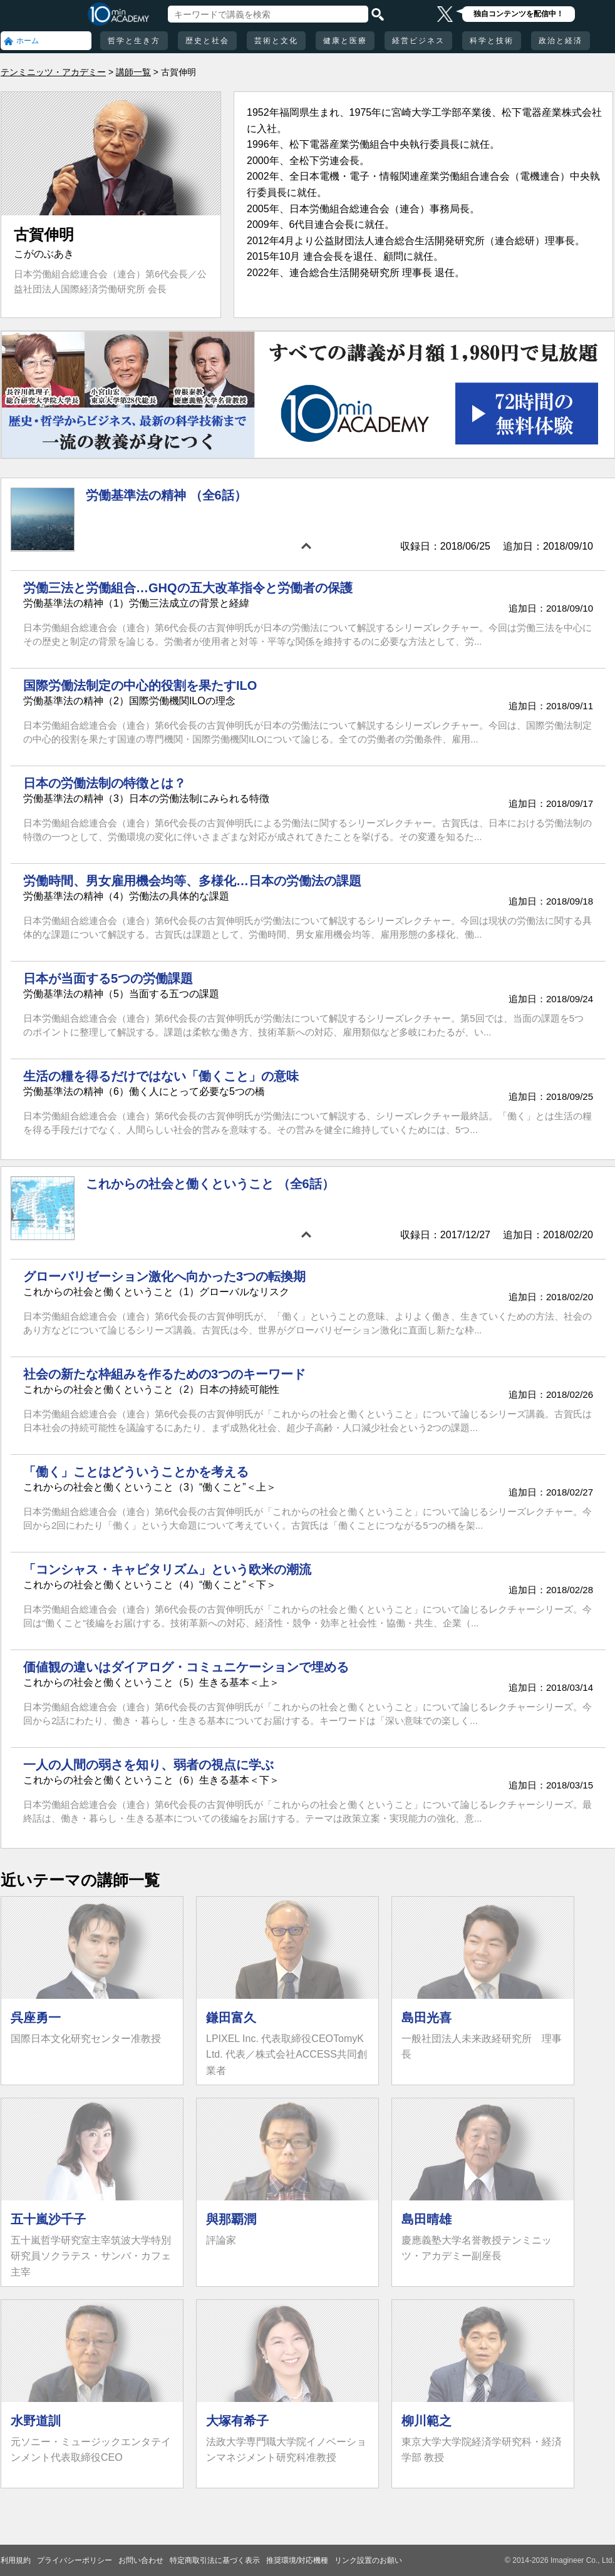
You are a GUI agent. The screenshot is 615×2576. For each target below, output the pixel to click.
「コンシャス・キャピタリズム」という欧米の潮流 (167, 1569)
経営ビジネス (418, 40)
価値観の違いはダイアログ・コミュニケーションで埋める (186, 1667)
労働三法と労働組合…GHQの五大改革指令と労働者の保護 (188, 588)
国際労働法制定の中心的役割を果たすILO (140, 685)
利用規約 (16, 2560)
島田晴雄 (426, 2219)
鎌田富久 (231, 2017)
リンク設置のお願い (368, 2560)
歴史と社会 (207, 40)
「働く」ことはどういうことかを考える (136, 1472)
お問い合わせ (140, 2560)
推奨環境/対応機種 (297, 2560)
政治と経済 (560, 40)
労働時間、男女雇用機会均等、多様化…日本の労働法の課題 (192, 881)
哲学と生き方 (134, 40)
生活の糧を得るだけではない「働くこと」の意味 (161, 1076)
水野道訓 (36, 2421)
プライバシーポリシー (74, 2560)
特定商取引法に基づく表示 (215, 2560)
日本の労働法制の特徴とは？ (104, 783)
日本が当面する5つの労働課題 (108, 978)
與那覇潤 (231, 2219)
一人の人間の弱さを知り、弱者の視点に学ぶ (148, 1765)
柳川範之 (426, 2421)
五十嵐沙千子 (48, 2219)
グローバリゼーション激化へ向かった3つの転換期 (164, 1276)
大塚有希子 (237, 2421)
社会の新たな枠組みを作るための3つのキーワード (164, 1374)
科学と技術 (492, 40)
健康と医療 (345, 40)
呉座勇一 (36, 2017)
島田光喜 (426, 2017)
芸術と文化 (276, 40)
